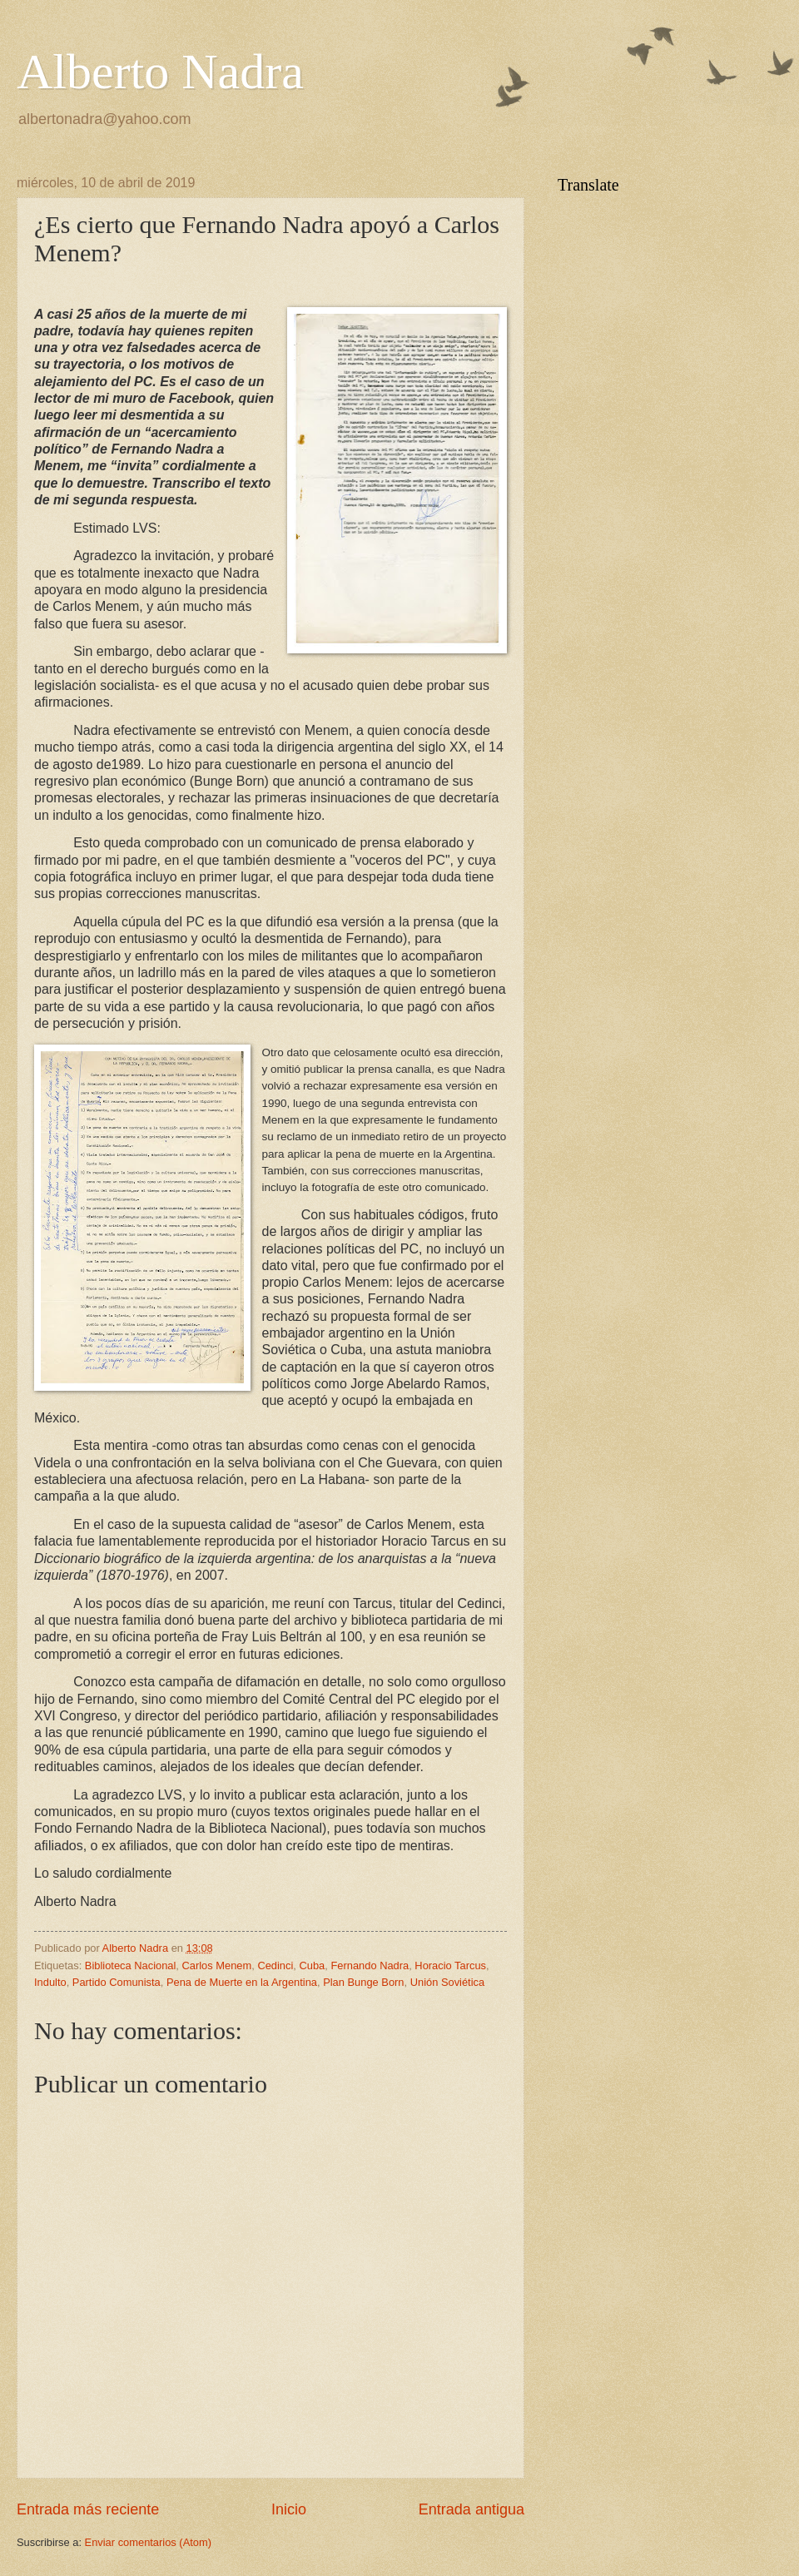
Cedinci (275, 1965)
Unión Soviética (447, 1982)
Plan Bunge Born (363, 1982)
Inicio (288, 2509)
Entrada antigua (471, 2509)
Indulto (50, 1982)
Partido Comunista (116, 1982)
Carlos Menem (217, 1965)
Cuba (312, 1965)
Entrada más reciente (88, 2509)
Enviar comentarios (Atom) (148, 2542)
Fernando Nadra (369, 1965)
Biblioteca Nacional (130, 1965)
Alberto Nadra (160, 71)
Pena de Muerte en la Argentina (241, 1982)
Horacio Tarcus (450, 1965)
